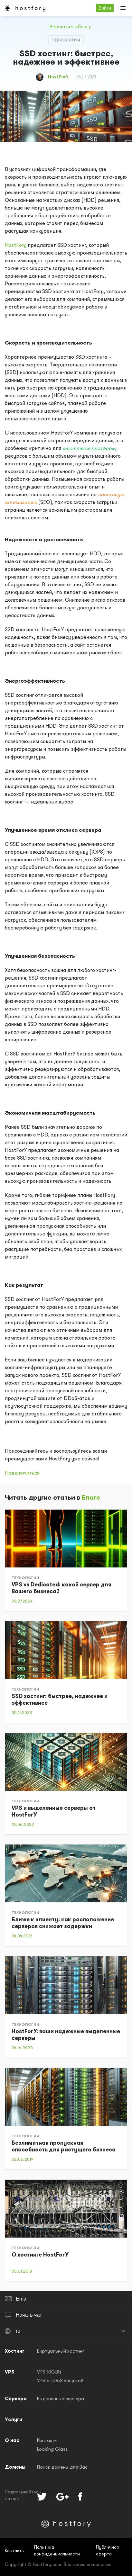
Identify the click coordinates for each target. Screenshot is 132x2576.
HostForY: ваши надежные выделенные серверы (66, 2035)
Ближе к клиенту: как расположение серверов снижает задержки (63, 1923)
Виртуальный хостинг (60, 2351)
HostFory (15, 245)
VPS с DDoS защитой (60, 2381)
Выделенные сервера (60, 2399)
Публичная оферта (107, 2551)
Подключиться (22, 1473)
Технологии (66, 40)
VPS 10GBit (49, 2372)
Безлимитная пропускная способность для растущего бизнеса (64, 2147)
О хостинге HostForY (40, 2255)
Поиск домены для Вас (62, 2467)
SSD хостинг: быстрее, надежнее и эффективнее (60, 1700)
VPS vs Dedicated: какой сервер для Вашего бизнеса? (61, 1588)
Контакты (47, 2440)
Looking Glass (52, 2449)
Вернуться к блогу (66, 26)
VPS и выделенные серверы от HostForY (54, 1812)
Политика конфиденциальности (57, 2551)
